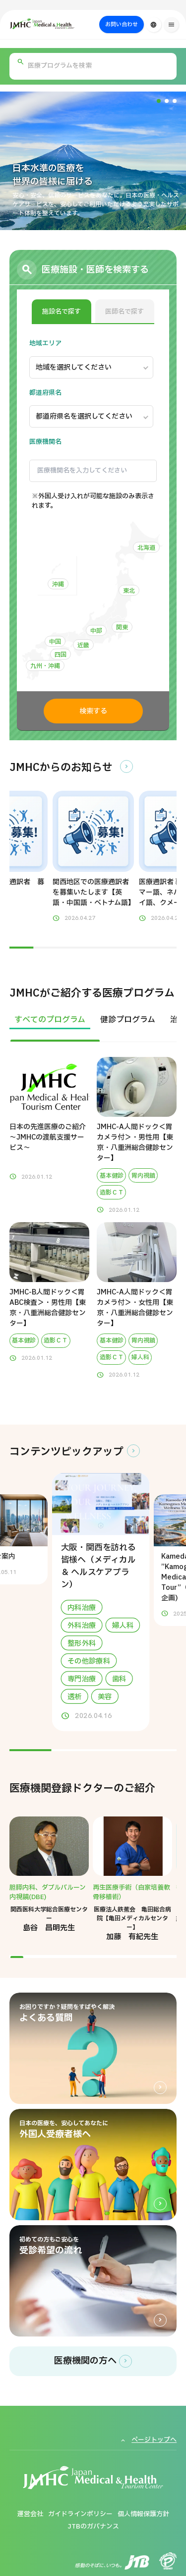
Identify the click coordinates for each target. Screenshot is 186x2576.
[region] (93, 1026)
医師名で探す (124, 312)
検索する (93, 711)
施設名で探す (61, 312)
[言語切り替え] (153, 24)
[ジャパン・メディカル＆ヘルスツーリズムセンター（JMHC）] (65, 24)
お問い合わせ (121, 24)
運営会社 (30, 2514)
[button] (159, 101)
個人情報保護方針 (143, 2514)
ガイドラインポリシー (80, 2514)
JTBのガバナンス (93, 2526)
